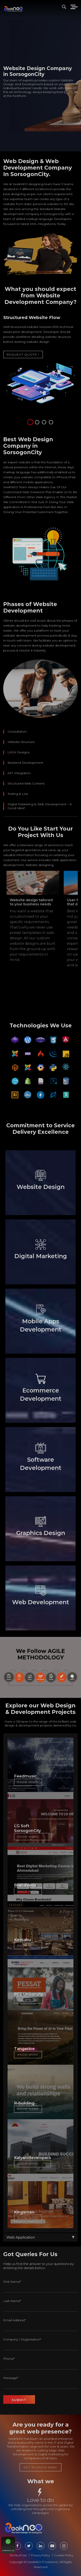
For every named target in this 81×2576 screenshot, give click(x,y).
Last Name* (12, 2301)
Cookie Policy (63, 2555)
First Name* (12, 2282)
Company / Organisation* (22, 2339)
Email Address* (14, 2320)
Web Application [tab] (40, 2237)
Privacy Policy (40, 2555)
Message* (10, 2378)
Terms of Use (18, 2555)
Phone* (9, 2359)
